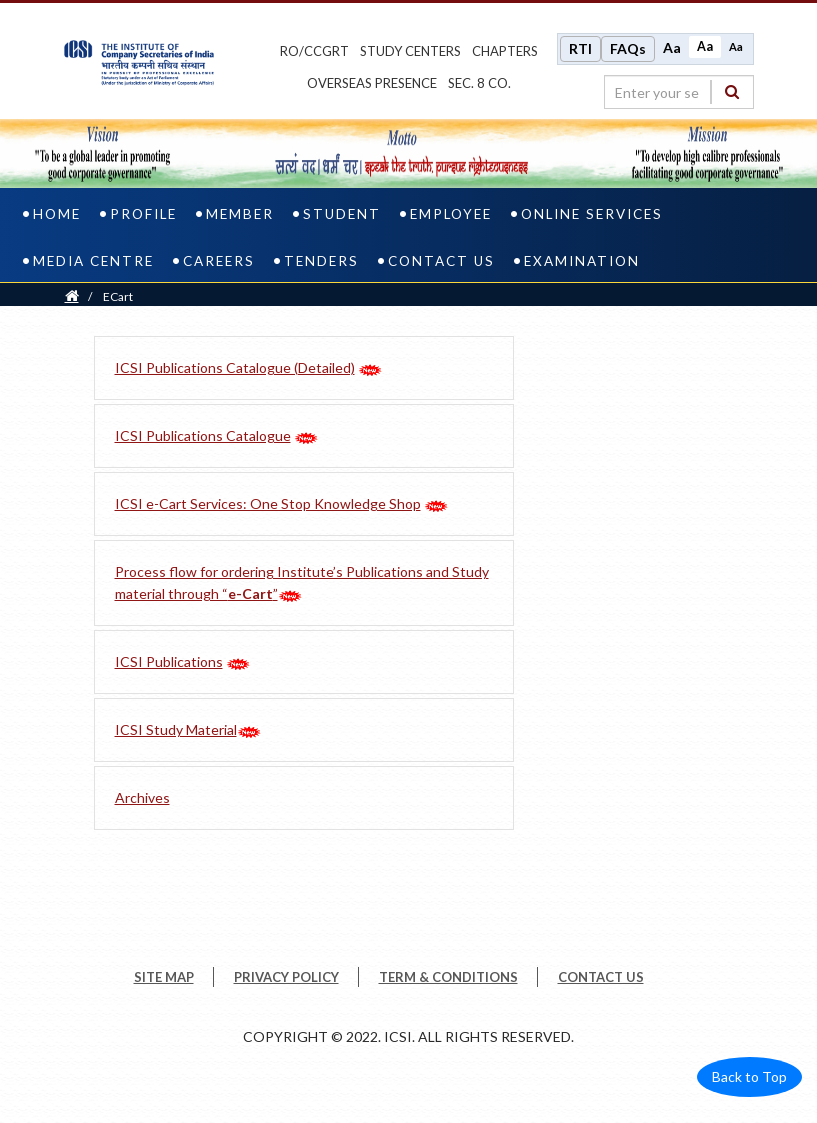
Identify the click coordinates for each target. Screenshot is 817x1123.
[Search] (732, 91)
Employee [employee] (451, 214)
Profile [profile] (143, 214)
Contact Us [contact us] (441, 261)
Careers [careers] (219, 261)
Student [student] (342, 214)
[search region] (679, 92)
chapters (505, 51)
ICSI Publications (169, 661)
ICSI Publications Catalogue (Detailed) (235, 367)
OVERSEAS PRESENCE (372, 83)
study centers (410, 51)
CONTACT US (601, 977)
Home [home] (57, 214)
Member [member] (240, 214)
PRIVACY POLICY (286, 977)
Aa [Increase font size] (672, 47)
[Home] (72, 296)
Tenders (321, 261)
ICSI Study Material (176, 729)
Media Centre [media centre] (93, 261)
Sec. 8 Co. (479, 83)
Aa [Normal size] (705, 46)
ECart (118, 296)
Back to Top (749, 1076)
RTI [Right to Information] (580, 48)
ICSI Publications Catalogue (203, 435)
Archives (142, 797)
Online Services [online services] (592, 214)
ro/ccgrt (314, 51)
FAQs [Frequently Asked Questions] (628, 48)
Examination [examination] (582, 261)
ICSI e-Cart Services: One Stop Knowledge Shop (268, 503)
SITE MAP (164, 977)
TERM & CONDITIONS (448, 977)
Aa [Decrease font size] (736, 46)
